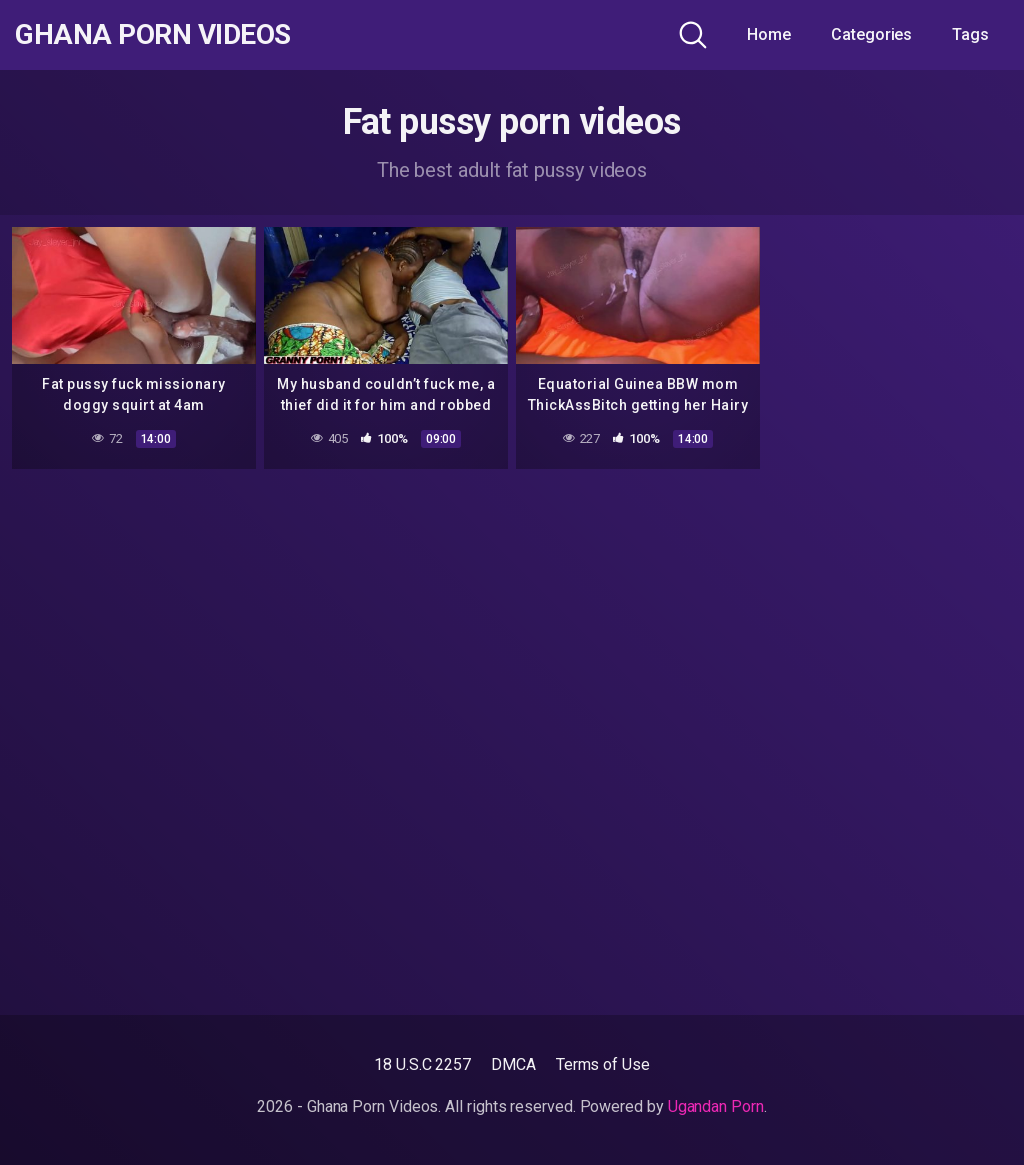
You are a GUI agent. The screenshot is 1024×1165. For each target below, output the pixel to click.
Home (769, 34)
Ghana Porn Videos (153, 35)
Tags (970, 34)
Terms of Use (603, 1064)
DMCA (513, 1064)
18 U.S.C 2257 (422, 1064)
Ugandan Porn (716, 1106)
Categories (871, 34)
